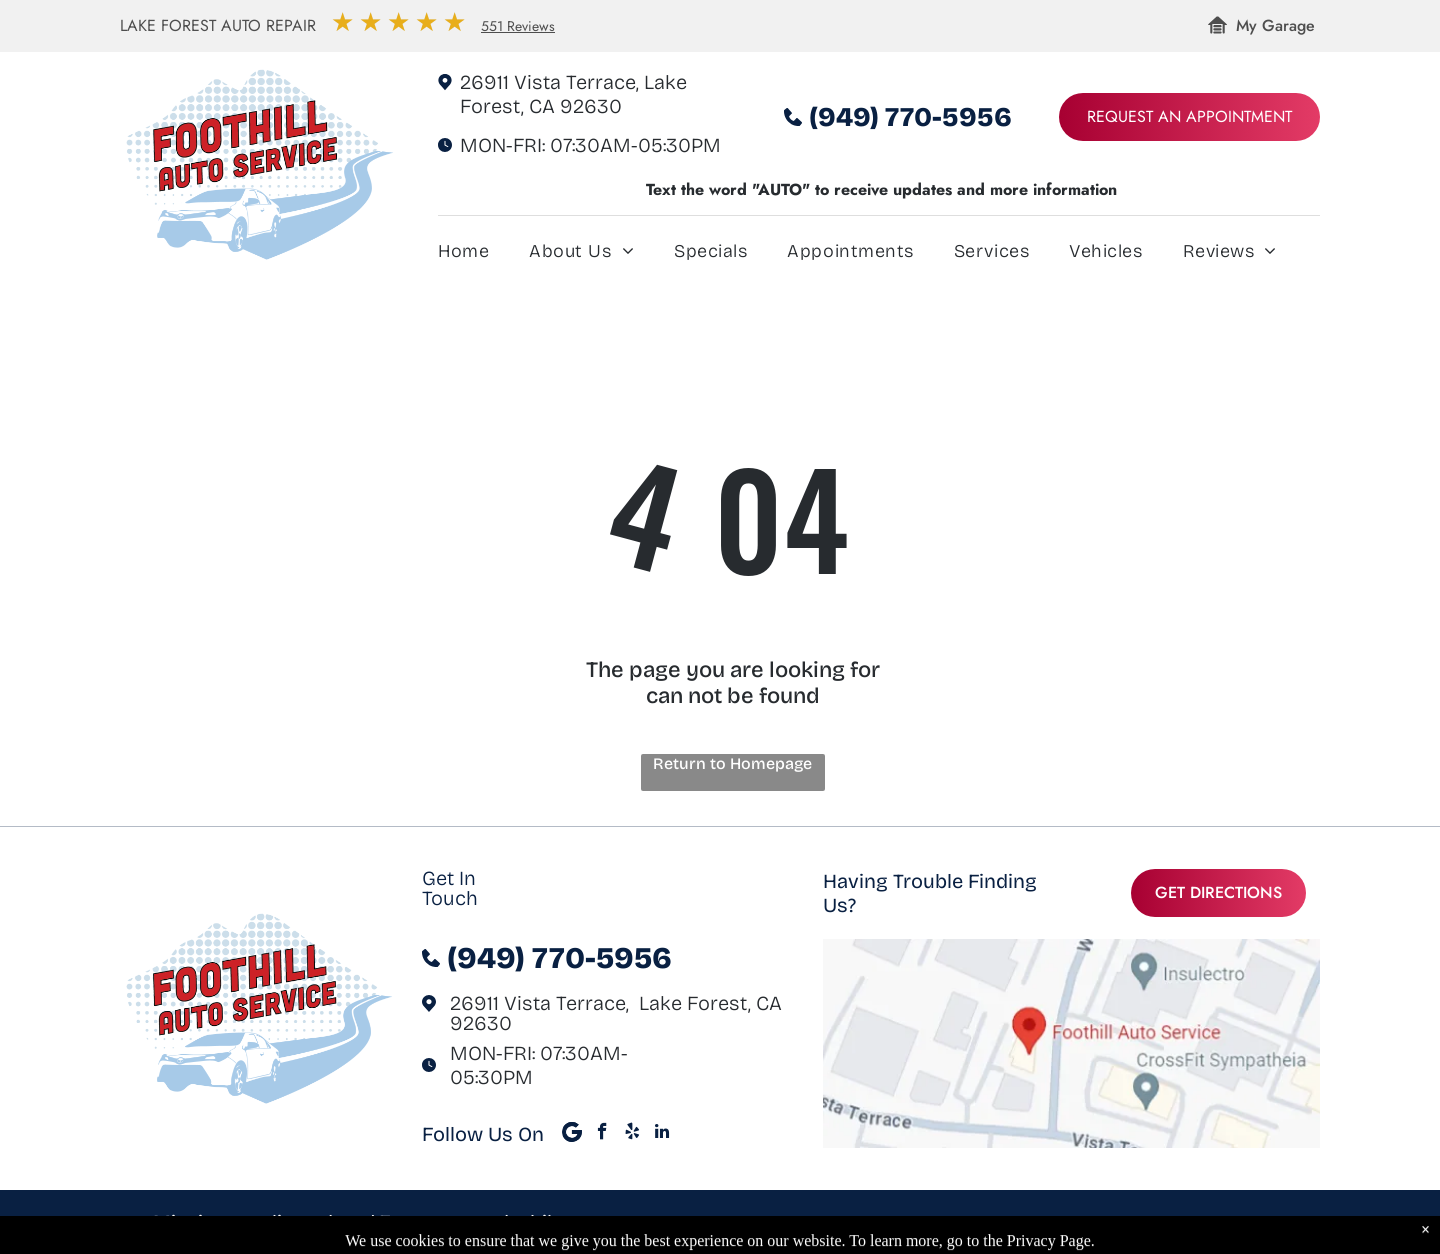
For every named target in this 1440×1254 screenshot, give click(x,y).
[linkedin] (662, 1134)
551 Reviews (518, 26)
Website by (1244, 1234)
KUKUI (1299, 1234)
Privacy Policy (1072, 1234)
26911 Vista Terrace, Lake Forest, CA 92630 (573, 94)
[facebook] (602, 1134)
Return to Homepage (732, 763)
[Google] (572, 1134)
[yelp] (632, 1134)
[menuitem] (483, 256)
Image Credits (1161, 1234)
